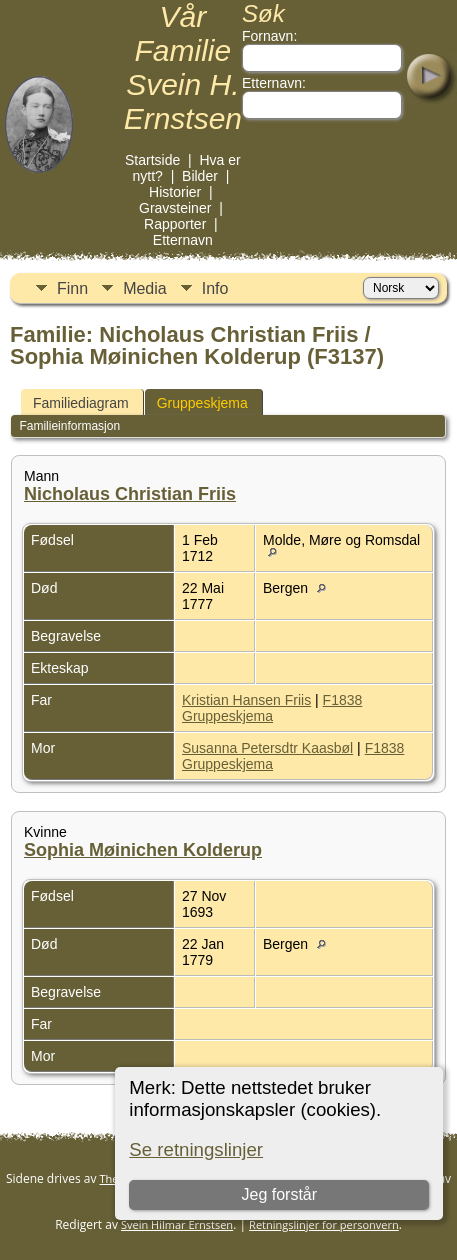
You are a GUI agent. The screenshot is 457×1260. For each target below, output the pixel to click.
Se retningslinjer (196, 1149)
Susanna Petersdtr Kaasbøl (267, 748)
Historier (175, 192)
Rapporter (175, 224)
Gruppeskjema (202, 403)
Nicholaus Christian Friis (130, 494)
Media (145, 288)
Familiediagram (81, 403)
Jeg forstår (280, 1194)
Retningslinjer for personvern (324, 1224)
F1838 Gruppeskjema (272, 708)
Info (215, 288)
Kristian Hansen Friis (246, 700)
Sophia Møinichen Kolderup (143, 850)
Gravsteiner (175, 208)
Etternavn (183, 240)
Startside (152, 160)
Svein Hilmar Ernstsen (177, 1224)
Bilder (200, 176)
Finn (72, 288)
